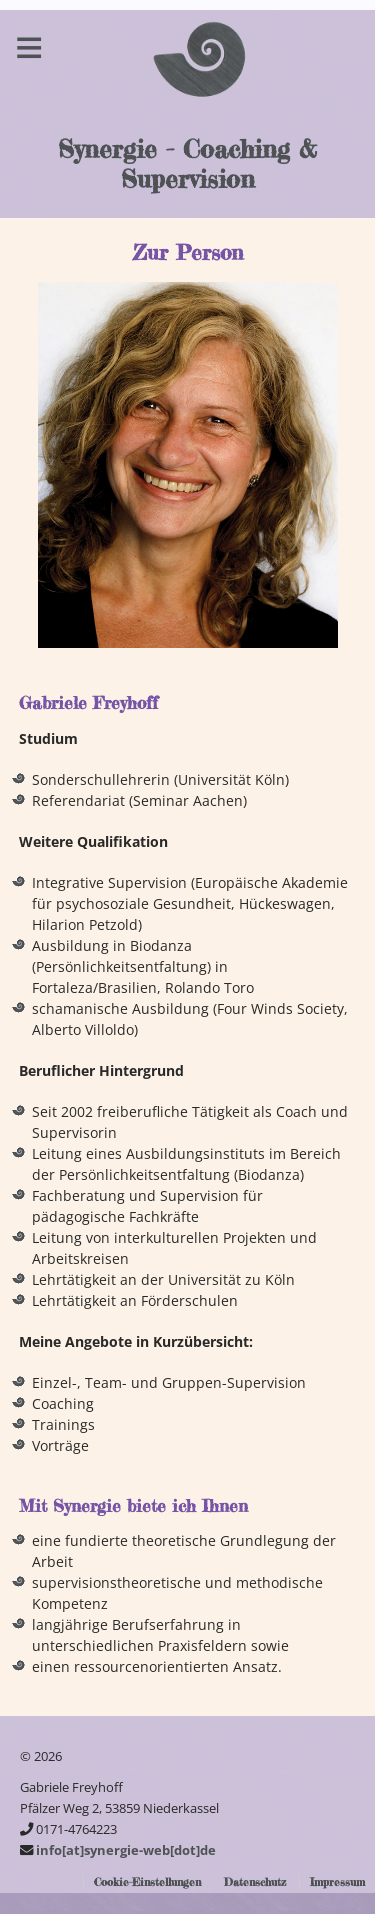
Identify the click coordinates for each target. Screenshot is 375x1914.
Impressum (337, 1882)
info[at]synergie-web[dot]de (126, 1850)
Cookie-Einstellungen (147, 1882)
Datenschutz (255, 1882)
